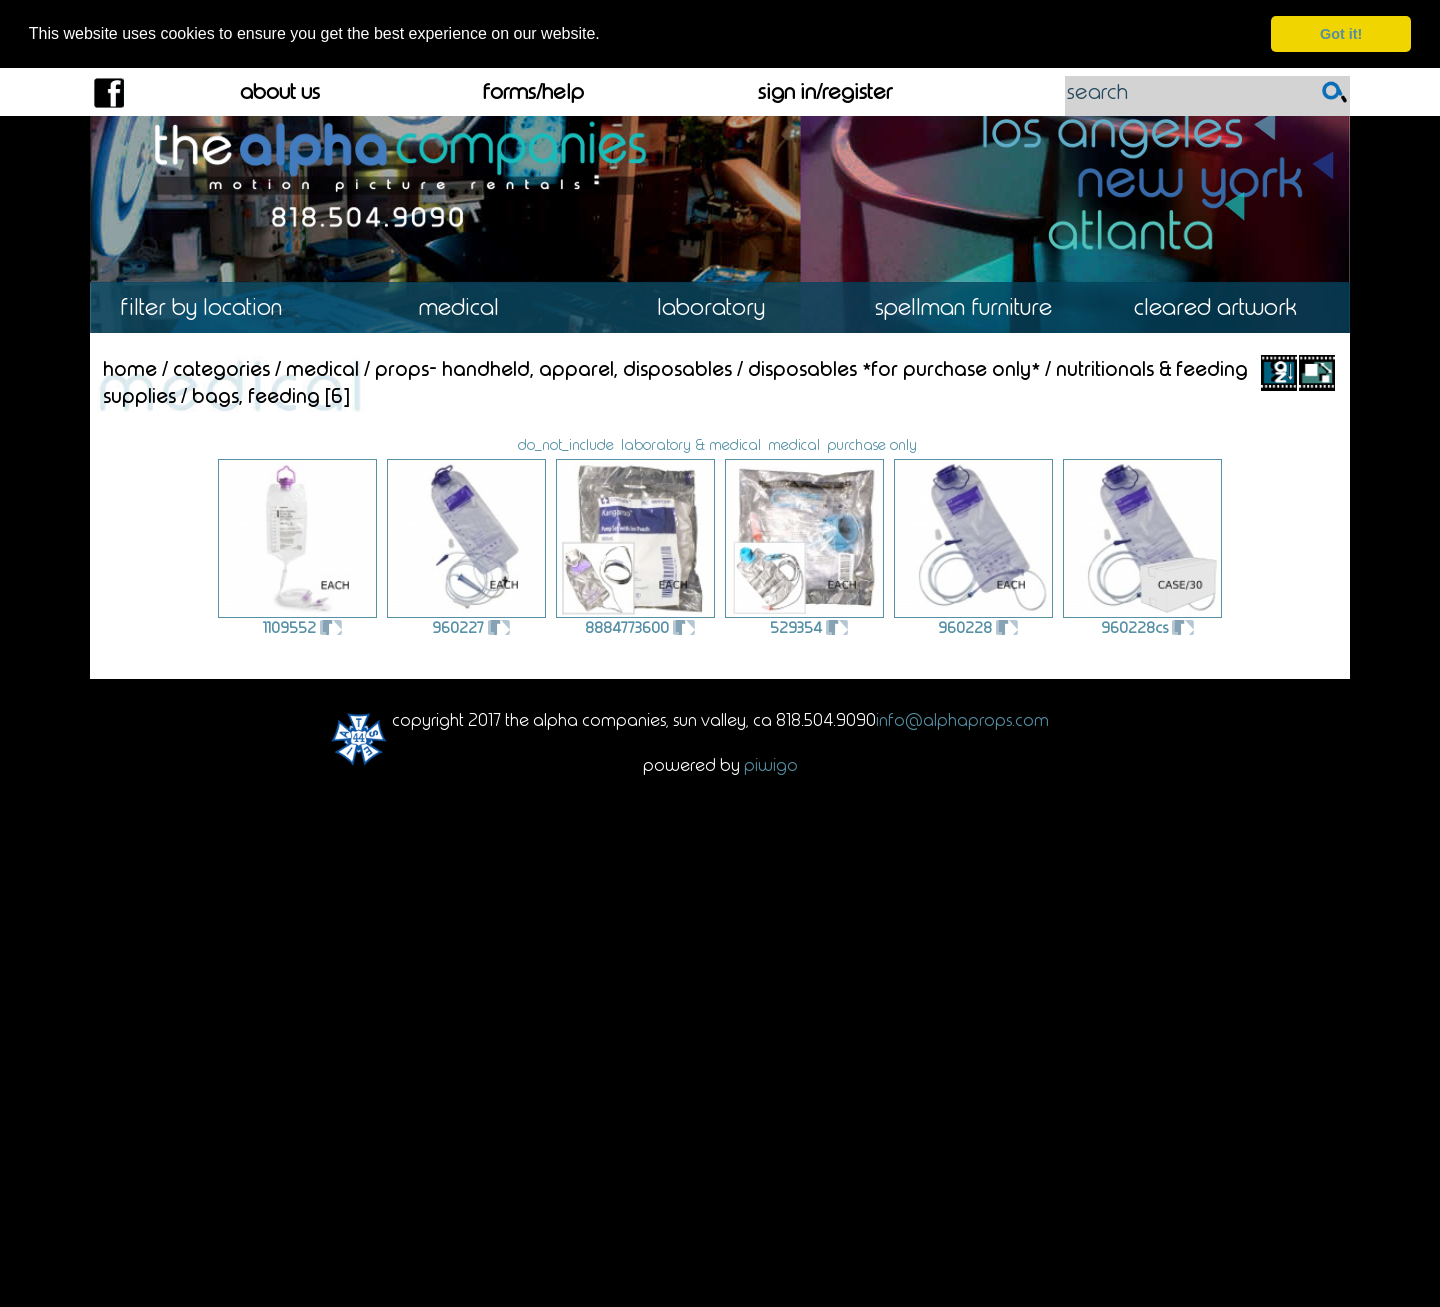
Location (215, 307)
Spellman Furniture (972, 307)
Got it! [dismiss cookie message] (1341, 34)
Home (130, 368)
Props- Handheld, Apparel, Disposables (553, 368)
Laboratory (719, 307)
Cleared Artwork (1224, 307)
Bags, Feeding (256, 395)
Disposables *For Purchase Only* (894, 368)
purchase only (872, 444)
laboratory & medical (691, 444)
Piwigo (771, 764)
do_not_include (566, 444)
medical (794, 444)
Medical (467, 307)
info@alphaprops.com (962, 719)
